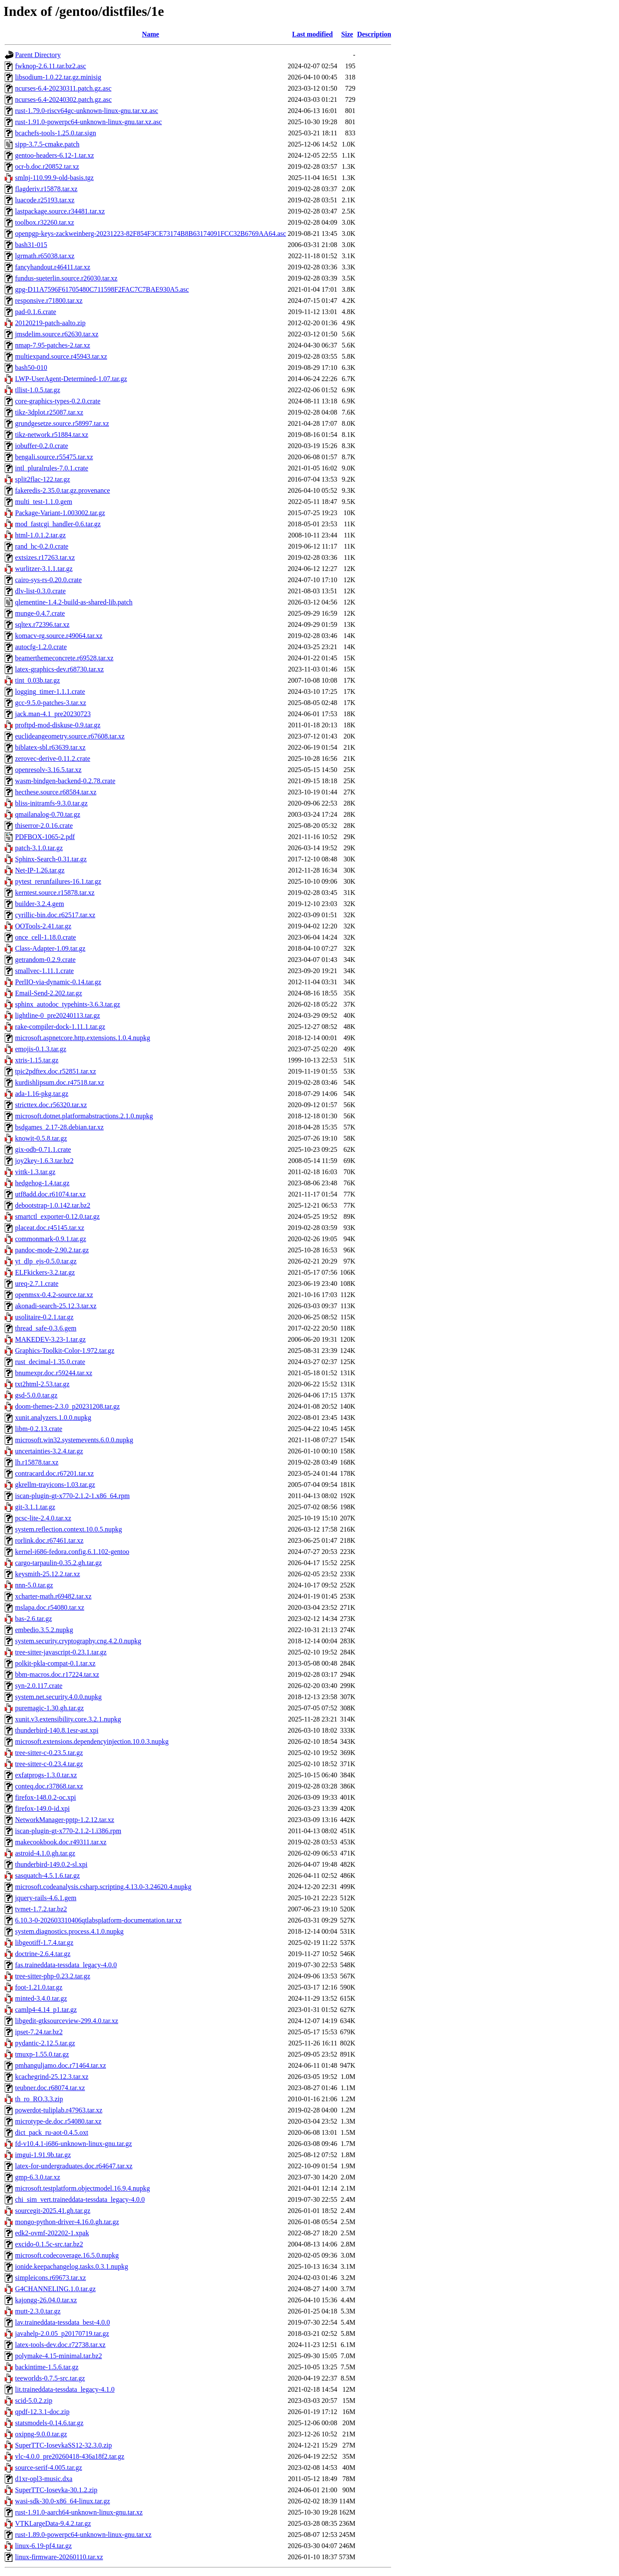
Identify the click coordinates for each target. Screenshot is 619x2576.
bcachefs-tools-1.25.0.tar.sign (55, 133)
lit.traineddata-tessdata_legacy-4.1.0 (64, 2389)
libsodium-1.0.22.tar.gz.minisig (58, 77)
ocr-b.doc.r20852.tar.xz (47, 166)
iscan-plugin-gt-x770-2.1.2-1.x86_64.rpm (72, 1495)
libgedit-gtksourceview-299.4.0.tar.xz (66, 2020)
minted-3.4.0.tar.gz (41, 1998)
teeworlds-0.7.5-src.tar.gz (50, 2378)
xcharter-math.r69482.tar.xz (53, 1596)
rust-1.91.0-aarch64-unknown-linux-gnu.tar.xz (79, 2512)
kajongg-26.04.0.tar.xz (46, 2300)
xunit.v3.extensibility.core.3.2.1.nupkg (68, 1719)
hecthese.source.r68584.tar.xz (55, 792)
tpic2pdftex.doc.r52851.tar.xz (55, 1071)
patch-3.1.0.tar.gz (39, 848)
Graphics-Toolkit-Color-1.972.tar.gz (64, 1350)
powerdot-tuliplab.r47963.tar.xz (58, 2110)
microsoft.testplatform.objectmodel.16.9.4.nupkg (82, 2188)
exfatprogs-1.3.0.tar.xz (46, 1775)
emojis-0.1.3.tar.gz (40, 1049)
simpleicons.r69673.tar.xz (50, 2277)
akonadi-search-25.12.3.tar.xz (55, 1305)
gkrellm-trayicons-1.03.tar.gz (55, 1484)
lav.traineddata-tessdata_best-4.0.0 (62, 2322)
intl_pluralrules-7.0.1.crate (51, 468)
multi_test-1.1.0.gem (43, 501)
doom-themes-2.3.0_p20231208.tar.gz (67, 1406)
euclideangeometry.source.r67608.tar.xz (70, 736)
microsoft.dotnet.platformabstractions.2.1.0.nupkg (84, 1116)
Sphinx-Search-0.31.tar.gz (51, 859)
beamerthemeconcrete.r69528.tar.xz (64, 658)
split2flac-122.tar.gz (42, 479)
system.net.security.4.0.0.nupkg (58, 1696)
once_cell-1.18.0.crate (45, 937)
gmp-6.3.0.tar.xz (37, 2177)
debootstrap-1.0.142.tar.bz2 (52, 1205)
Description (374, 34)
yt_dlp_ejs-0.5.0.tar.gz (46, 1261)
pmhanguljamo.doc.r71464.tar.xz (60, 2065)
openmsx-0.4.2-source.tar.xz (54, 1294)
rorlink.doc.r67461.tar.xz (49, 1540)
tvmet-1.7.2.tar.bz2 (41, 1909)
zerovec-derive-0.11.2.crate (52, 758)
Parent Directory (38, 54)
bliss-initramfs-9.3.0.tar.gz (51, 803)
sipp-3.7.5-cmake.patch (47, 144)
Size (347, 34)
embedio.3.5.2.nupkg (44, 1629)
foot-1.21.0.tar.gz (38, 1987)
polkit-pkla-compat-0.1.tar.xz (55, 1663)
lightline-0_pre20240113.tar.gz (57, 1015)
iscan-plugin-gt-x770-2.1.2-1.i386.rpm (68, 1830)
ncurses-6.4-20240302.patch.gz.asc (63, 99)
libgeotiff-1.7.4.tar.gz (44, 1942)
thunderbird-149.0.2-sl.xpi (51, 1864)
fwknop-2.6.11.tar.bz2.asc (50, 66)
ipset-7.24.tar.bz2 (39, 2032)
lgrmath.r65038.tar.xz (44, 255)
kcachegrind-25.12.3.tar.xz (52, 2076)
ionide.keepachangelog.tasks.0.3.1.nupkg (71, 2266)
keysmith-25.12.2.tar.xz (47, 1574)
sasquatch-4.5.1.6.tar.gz (47, 1875)
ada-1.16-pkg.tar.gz (41, 1093)
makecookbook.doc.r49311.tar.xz (61, 1842)
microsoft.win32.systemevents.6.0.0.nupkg (74, 1440)
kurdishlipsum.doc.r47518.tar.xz (59, 1082)
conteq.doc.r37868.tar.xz (49, 1786)
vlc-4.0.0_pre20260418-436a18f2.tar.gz (69, 2456)
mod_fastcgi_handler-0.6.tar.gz (58, 524)
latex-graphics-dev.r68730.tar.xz (59, 669)
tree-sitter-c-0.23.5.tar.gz (49, 1752)
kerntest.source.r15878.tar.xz (55, 892)
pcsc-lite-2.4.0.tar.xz (43, 1518)
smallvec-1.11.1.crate (44, 970)
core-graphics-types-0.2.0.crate (58, 401)
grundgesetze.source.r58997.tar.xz (62, 423)
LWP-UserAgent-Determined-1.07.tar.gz (71, 378)
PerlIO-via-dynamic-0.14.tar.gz (58, 982)
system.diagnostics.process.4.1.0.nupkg (69, 1931)
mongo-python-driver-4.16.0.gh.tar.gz (67, 2221)
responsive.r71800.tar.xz (49, 300)
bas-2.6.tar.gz (33, 1618)
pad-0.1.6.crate (35, 311)
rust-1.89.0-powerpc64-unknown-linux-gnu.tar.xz (83, 2534)
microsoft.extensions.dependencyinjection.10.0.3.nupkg (92, 1741)
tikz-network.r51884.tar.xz (51, 434)
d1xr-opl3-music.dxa (43, 2478)
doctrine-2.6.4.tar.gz (42, 1953)
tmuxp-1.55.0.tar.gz (42, 2054)
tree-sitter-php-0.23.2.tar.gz (52, 1976)
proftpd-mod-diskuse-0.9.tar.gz (58, 725)
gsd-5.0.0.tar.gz (36, 1395)
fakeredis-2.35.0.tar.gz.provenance (62, 490)
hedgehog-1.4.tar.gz (42, 1183)
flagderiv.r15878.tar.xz (46, 188)
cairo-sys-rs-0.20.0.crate (48, 579)
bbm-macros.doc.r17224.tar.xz (57, 1674)
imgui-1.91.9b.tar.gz (43, 2154)
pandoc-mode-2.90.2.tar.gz (52, 1250)
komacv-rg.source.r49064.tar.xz (58, 635)
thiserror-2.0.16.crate (44, 825)
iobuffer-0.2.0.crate (41, 445)
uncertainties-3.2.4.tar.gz (49, 1451)
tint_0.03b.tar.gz (37, 680)
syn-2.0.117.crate (38, 1685)
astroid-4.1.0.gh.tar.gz (45, 1853)
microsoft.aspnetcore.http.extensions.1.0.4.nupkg (82, 1037)
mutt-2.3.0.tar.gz (38, 2311)
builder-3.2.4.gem (39, 903)
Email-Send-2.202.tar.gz (48, 993)
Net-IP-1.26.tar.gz (39, 870)
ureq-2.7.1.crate (36, 1283)
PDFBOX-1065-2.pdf (45, 836)
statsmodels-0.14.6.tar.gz (49, 2422)
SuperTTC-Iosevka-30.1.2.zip (56, 2490)
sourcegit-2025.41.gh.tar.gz (52, 2210)
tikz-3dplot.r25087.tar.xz (49, 412)
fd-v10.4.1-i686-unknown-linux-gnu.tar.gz (73, 2143)
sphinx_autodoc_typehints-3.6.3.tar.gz (67, 1004)
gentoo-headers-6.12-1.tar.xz (54, 155)
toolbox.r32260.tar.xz (44, 222)
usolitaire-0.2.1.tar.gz (44, 1317)
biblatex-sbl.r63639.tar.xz (50, 747)
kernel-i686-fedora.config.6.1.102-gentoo (72, 1551)
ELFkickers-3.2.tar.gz (45, 1272)
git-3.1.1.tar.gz (35, 1507)
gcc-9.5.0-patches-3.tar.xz (50, 702)
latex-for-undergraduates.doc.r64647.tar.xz (73, 2166)
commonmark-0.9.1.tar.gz (50, 1238)
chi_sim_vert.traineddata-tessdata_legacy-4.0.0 (80, 2199)
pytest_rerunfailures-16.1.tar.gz (58, 881)
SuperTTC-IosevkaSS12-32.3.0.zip (63, 2445)
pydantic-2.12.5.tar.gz (45, 2043)
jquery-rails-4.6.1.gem (46, 1897)
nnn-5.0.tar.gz (34, 1585)
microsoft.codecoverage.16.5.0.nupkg (67, 2255)
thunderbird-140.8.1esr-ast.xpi (56, 1730)
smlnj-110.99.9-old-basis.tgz (54, 177)
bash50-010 (31, 367)
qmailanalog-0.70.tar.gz (47, 814)
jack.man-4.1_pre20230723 (53, 713)
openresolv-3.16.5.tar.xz (48, 769)
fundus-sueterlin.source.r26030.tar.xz (66, 278)
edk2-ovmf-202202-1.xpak (52, 2233)
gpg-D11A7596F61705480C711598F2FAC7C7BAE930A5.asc (102, 289)
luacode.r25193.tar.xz (44, 200)
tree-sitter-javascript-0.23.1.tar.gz (61, 1652)
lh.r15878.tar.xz (36, 1462)
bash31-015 (31, 244)
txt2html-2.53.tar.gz (42, 1384)
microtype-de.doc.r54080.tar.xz (58, 2121)
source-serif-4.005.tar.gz (48, 2467)
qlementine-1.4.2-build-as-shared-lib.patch (73, 602)
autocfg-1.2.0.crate (41, 646)
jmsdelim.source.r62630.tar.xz (56, 334)
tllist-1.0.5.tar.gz (37, 390)
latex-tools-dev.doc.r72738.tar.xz (60, 2344)
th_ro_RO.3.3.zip (39, 2099)
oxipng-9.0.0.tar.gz (41, 2434)
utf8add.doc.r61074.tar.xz (50, 1194)
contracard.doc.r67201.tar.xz (54, 1473)
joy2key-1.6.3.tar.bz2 (44, 1160)
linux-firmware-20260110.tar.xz (59, 2557)
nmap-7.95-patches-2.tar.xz (52, 345)
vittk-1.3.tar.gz (35, 1171)
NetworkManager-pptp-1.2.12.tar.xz (64, 1819)
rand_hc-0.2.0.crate (41, 546)
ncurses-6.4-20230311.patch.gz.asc (63, 88)
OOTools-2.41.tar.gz (43, 926)
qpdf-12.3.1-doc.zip (42, 2411)
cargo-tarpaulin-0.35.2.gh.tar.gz (58, 1562)
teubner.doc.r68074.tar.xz (50, 2087)
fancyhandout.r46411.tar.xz (52, 267)
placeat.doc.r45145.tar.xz (49, 1227)
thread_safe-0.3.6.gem (46, 1328)
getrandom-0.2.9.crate (45, 959)
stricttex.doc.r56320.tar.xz (51, 1104)
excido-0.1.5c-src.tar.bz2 (49, 2244)
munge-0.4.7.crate (40, 613)
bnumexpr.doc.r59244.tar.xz (53, 1373)
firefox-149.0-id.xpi (42, 1808)
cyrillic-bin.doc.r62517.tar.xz (55, 915)
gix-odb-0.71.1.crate (43, 1149)
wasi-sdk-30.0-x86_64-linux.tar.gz (62, 2501)
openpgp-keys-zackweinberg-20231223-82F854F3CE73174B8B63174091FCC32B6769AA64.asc (150, 233)
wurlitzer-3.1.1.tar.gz (44, 568)
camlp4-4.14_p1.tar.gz (46, 2009)
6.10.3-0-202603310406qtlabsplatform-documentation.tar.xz (98, 1920)
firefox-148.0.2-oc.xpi (45, 1797)
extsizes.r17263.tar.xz (45, 557)
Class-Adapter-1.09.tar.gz (50, 948)
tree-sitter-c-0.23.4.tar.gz (49, 1763)
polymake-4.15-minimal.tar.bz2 (58, 2355)
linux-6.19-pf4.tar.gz (43, 2545)
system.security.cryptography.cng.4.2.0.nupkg (78, 1641)
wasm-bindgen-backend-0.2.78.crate (65, 780)
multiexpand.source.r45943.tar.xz (61, 356)
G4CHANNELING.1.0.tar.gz (55, 2288)
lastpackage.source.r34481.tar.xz (60, 211)
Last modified (312, 34)
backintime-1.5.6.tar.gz (47, 2367)
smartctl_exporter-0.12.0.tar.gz (57, 1216)
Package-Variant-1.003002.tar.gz (60, 512)
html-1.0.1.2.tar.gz (40, 535)
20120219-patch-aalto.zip (50, 323)
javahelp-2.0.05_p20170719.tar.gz (62, 2333)
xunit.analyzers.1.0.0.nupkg (53, 1417)
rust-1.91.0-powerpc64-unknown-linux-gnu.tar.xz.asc (88, 121)
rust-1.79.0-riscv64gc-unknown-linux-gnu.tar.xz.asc (86, 110)
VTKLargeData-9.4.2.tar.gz (53, 2523)
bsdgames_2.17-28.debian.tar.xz (59, 1127)
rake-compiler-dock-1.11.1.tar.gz (60, 1026)
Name (150, 34)
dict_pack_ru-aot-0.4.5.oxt (51, 2132)
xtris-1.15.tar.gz (36, 1060)
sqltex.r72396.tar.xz (42, 624)
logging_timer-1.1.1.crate (50, 691)
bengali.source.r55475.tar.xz (54, 457)
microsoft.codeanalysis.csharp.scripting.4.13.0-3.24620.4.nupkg (103, 1886)
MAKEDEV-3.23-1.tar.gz (50, 1339)
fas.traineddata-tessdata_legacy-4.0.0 (66, 1965)
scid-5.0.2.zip (33, 2400)
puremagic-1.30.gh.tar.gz (49, 1708)
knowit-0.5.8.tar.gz (41, 1138)
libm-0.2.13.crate (38, 1428)
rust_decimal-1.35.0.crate (50, 1361)
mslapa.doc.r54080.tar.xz (49, 1607)
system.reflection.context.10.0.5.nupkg (68, 1529)
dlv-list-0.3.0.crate (40, 591)
